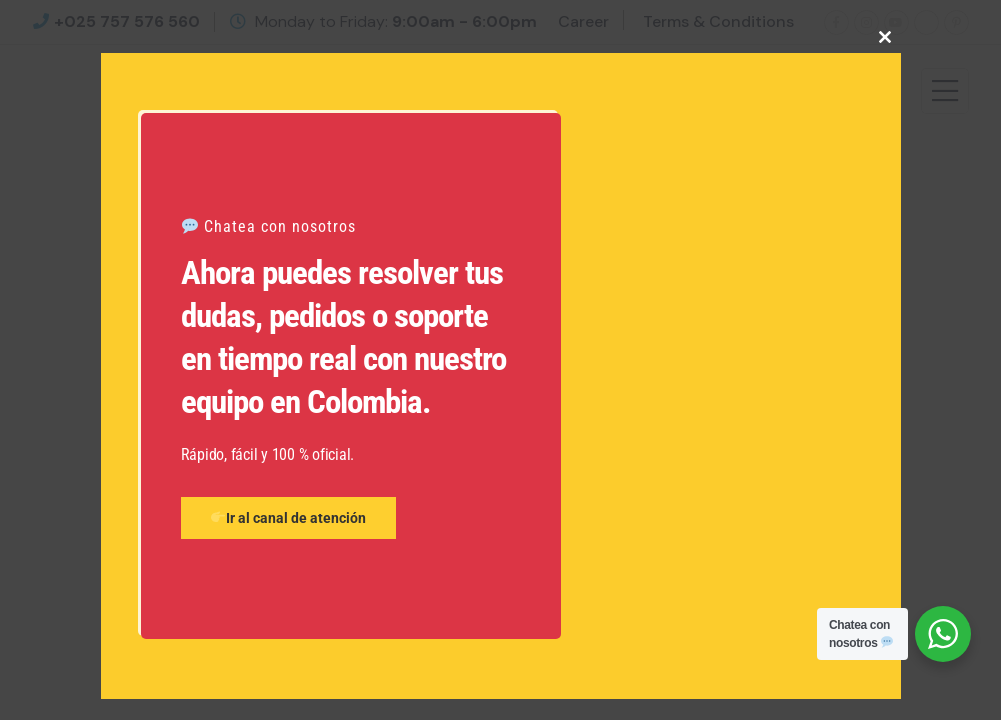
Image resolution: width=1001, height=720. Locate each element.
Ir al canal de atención (288, 518)
